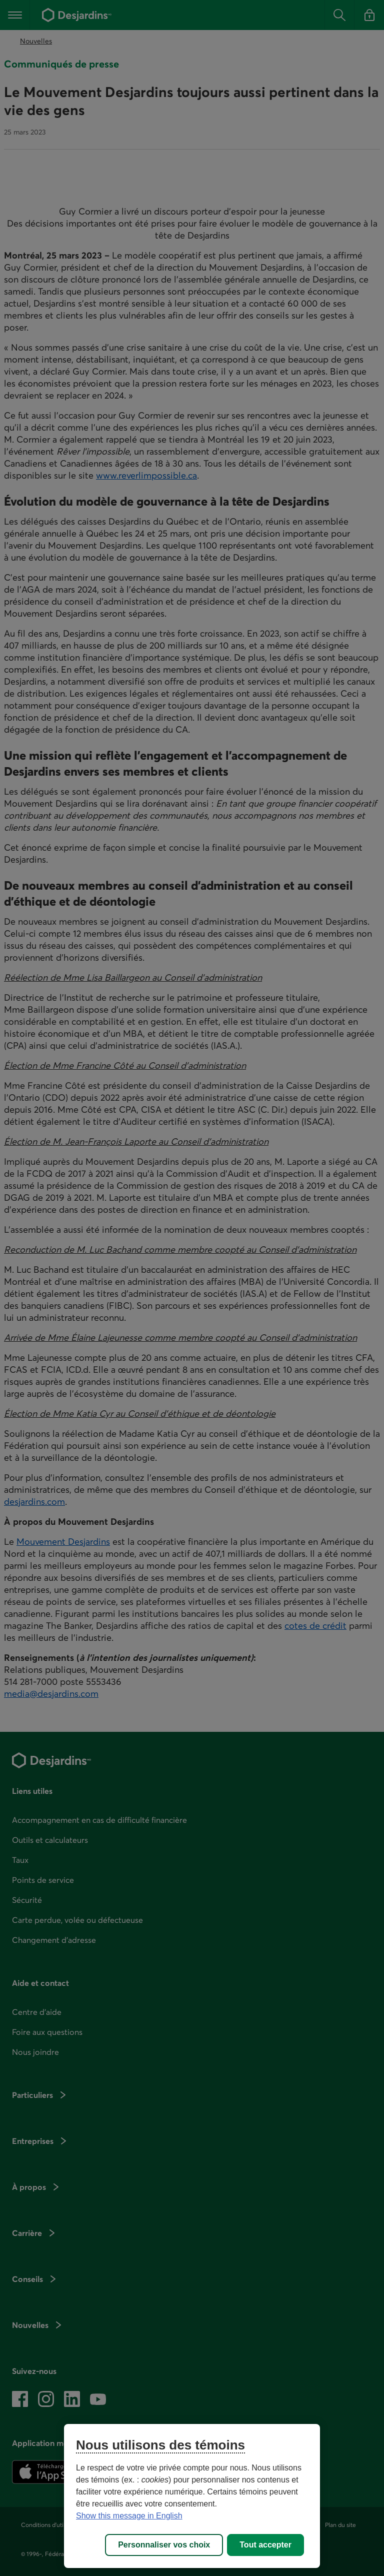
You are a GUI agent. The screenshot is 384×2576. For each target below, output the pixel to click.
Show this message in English (129, 2515)
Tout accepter (266, 2544)
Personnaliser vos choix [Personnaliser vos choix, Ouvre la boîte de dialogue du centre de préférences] (164, 2544)
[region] (192, 2496)
